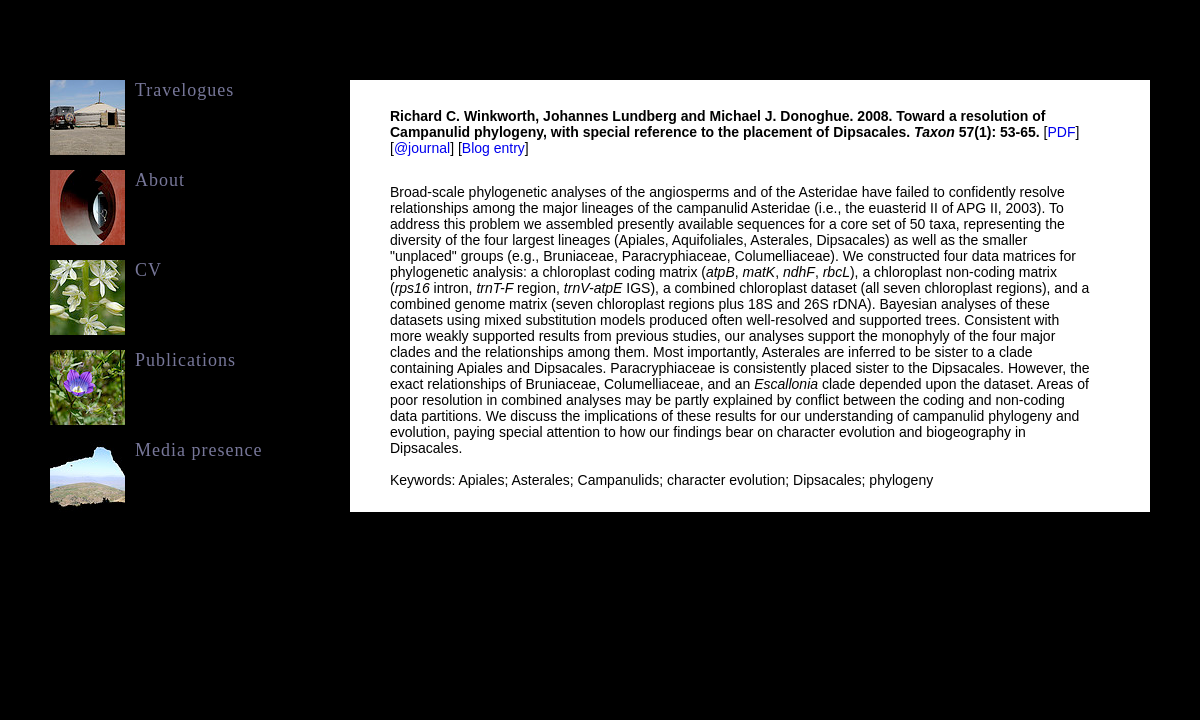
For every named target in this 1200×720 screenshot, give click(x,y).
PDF (1061, 132)
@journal (422, 148)
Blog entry (493, 148)
